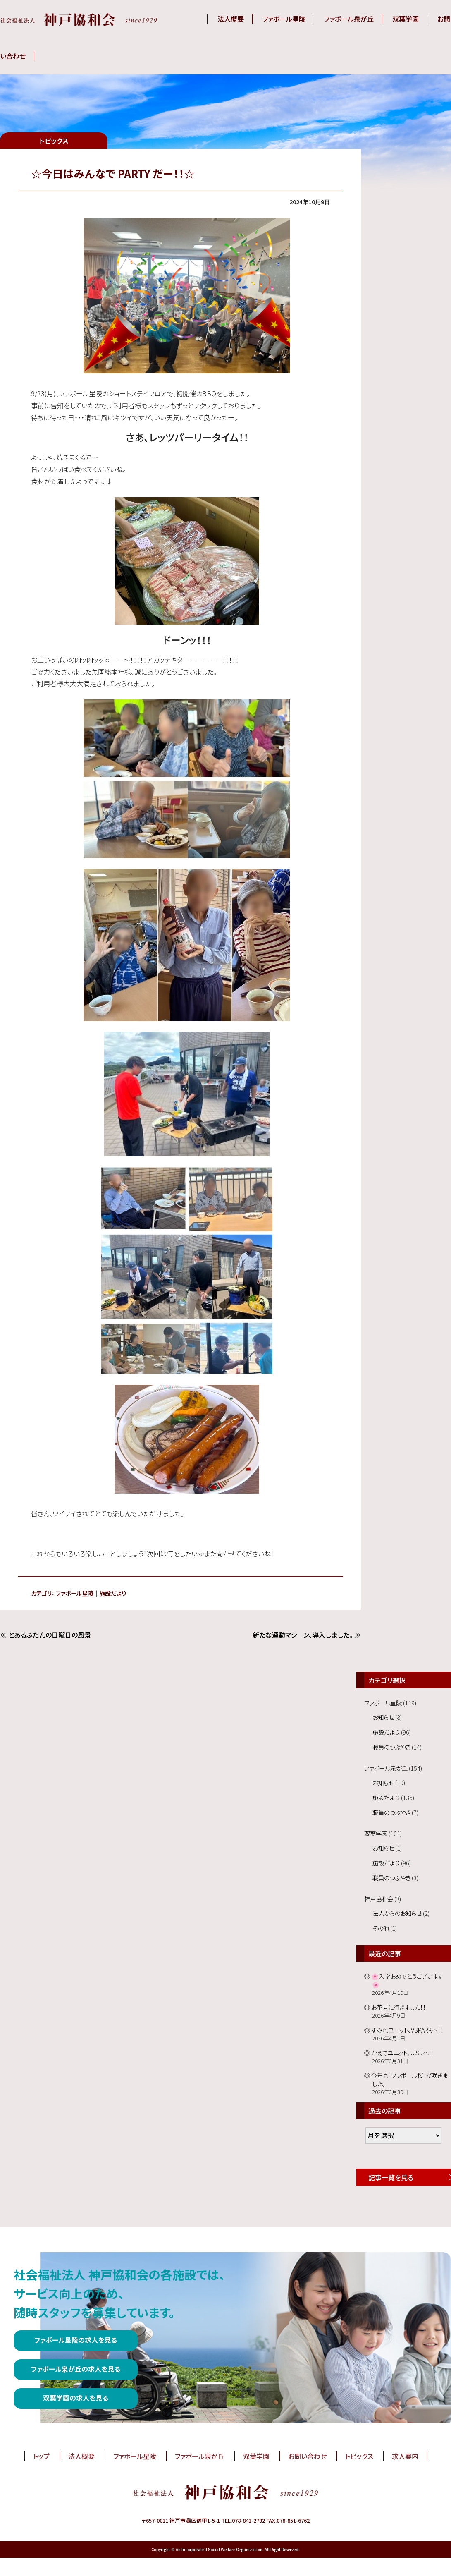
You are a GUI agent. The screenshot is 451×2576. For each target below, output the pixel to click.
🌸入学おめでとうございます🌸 (407, 1980)
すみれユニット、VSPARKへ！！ (407, 2029)
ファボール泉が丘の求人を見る (75, 2369)
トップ (41, 2456)
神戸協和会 (378, 1898)
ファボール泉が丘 (349, 19)
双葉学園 (405, 19)
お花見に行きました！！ (398, 2007)
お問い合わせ (307, 2456)
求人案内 (405, 2456)
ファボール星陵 (283, 19)
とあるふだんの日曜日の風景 (49, 1635)
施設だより (112, 1593)
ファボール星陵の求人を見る (75, 2340)
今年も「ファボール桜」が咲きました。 (409, 2079)
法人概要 (230, 19)
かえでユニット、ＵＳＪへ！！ (402, 2052)
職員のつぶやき (391, 1747)
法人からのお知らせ (397, 1913)
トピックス (359, 2456)
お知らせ (383, 1717)
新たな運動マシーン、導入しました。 (303, 1635)
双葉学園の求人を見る (75, 2398)
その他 (380, 1928)
